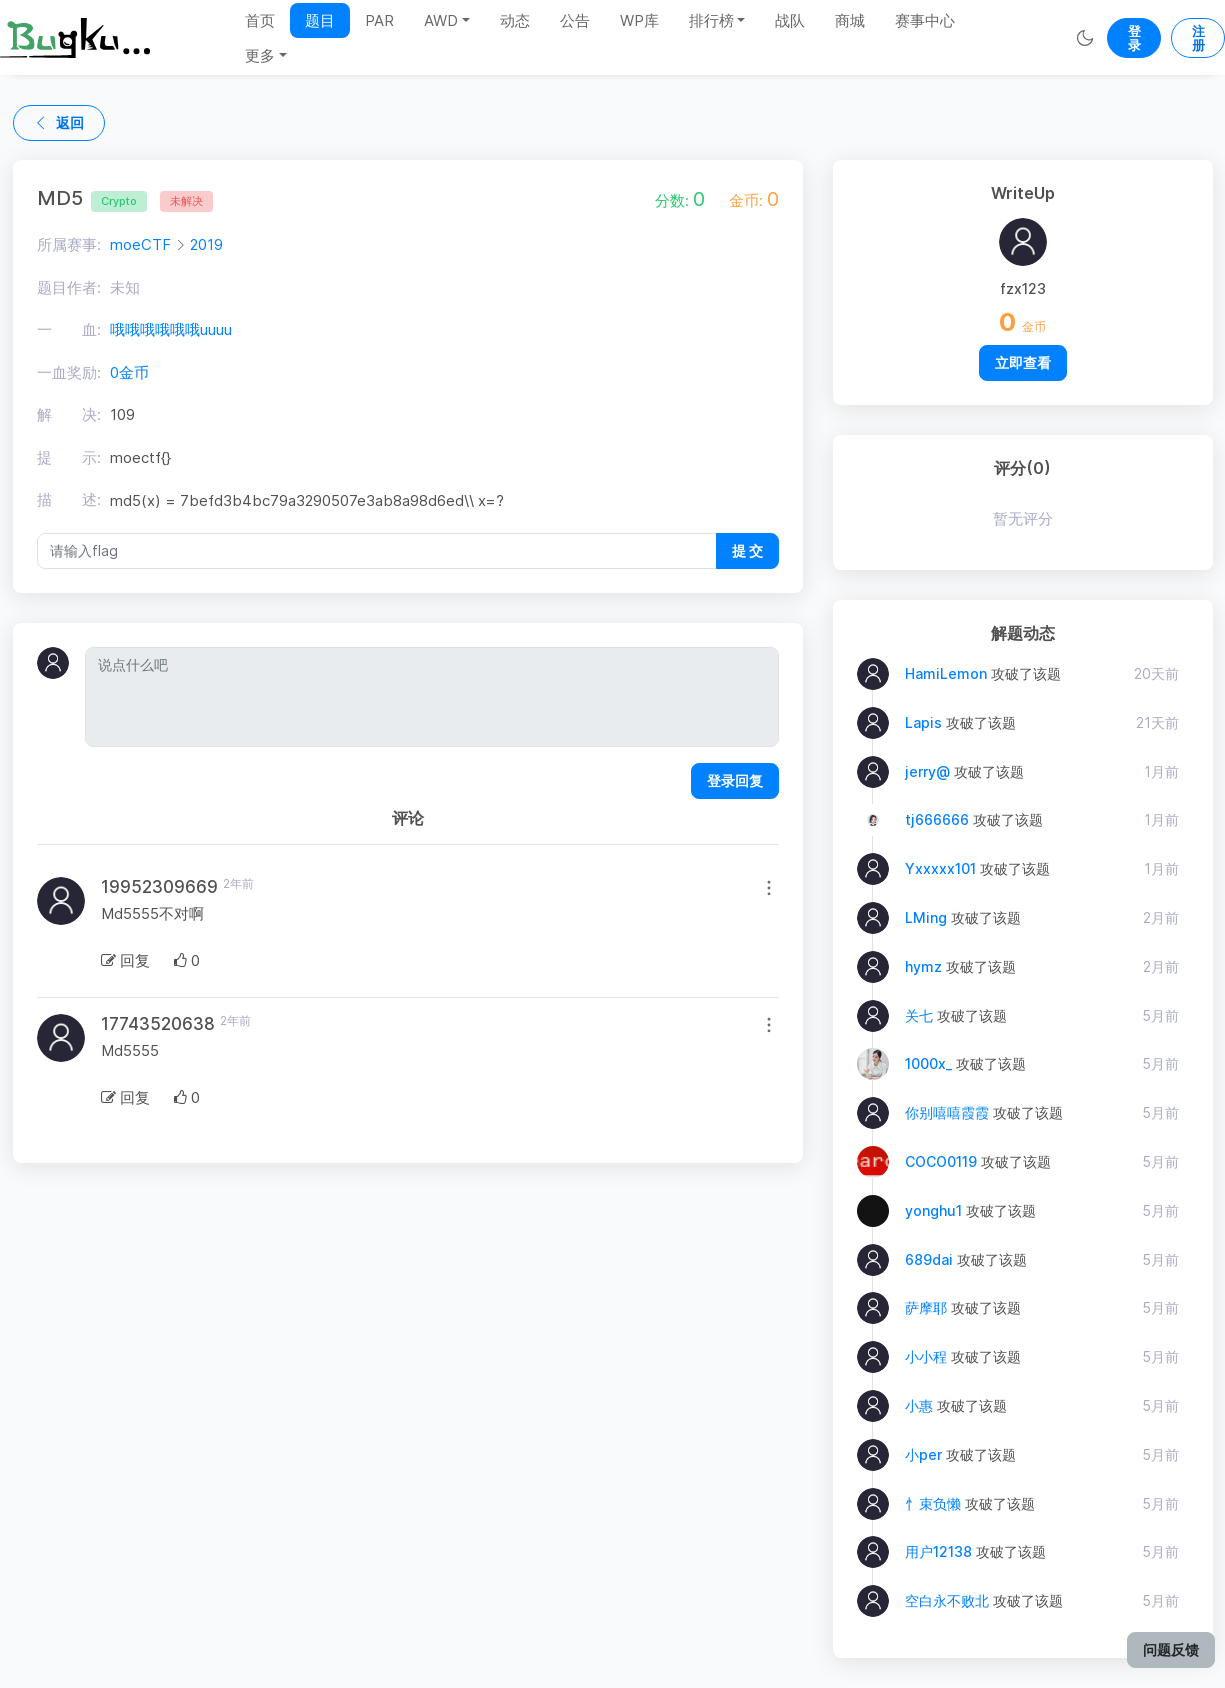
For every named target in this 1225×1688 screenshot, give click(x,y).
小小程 (926, 1356)
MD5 (92, 198)
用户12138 (938, 1551)
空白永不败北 (947, 1600)
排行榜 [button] (711, 20)
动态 (515, 20)
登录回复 (735, 780)
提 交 (747, 550)
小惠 (919, 1405)
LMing (926, 917)
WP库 (639, 20)
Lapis (923, 722)
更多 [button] (260, 55)
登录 (1134, 38)
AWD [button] (441, 20)
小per (923, 1454)
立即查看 (1023, 362)
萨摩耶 (926, 1307)
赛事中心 (925, 20)
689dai (929, 1259)
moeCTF (140, 244)
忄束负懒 (933, 1503)
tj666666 (937, 819)
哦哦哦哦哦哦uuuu (171, 329)
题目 (320, 20)
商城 (850, 20)
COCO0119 (941, 1161)
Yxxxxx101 (940, 868)
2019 (206, 244)
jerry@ (927, 771)
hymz (923, 966)
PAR (379, 20)
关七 (919, 1015)
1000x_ (928, 1063)
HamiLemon (946, 673)
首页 (260, 20)
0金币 (129, 372)
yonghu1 (933, 1210)
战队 (790, 20)
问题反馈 (1171, 1649)
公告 (575, 20)
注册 (1198, 38)
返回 (59, 122)
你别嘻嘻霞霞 (947, 1112)
